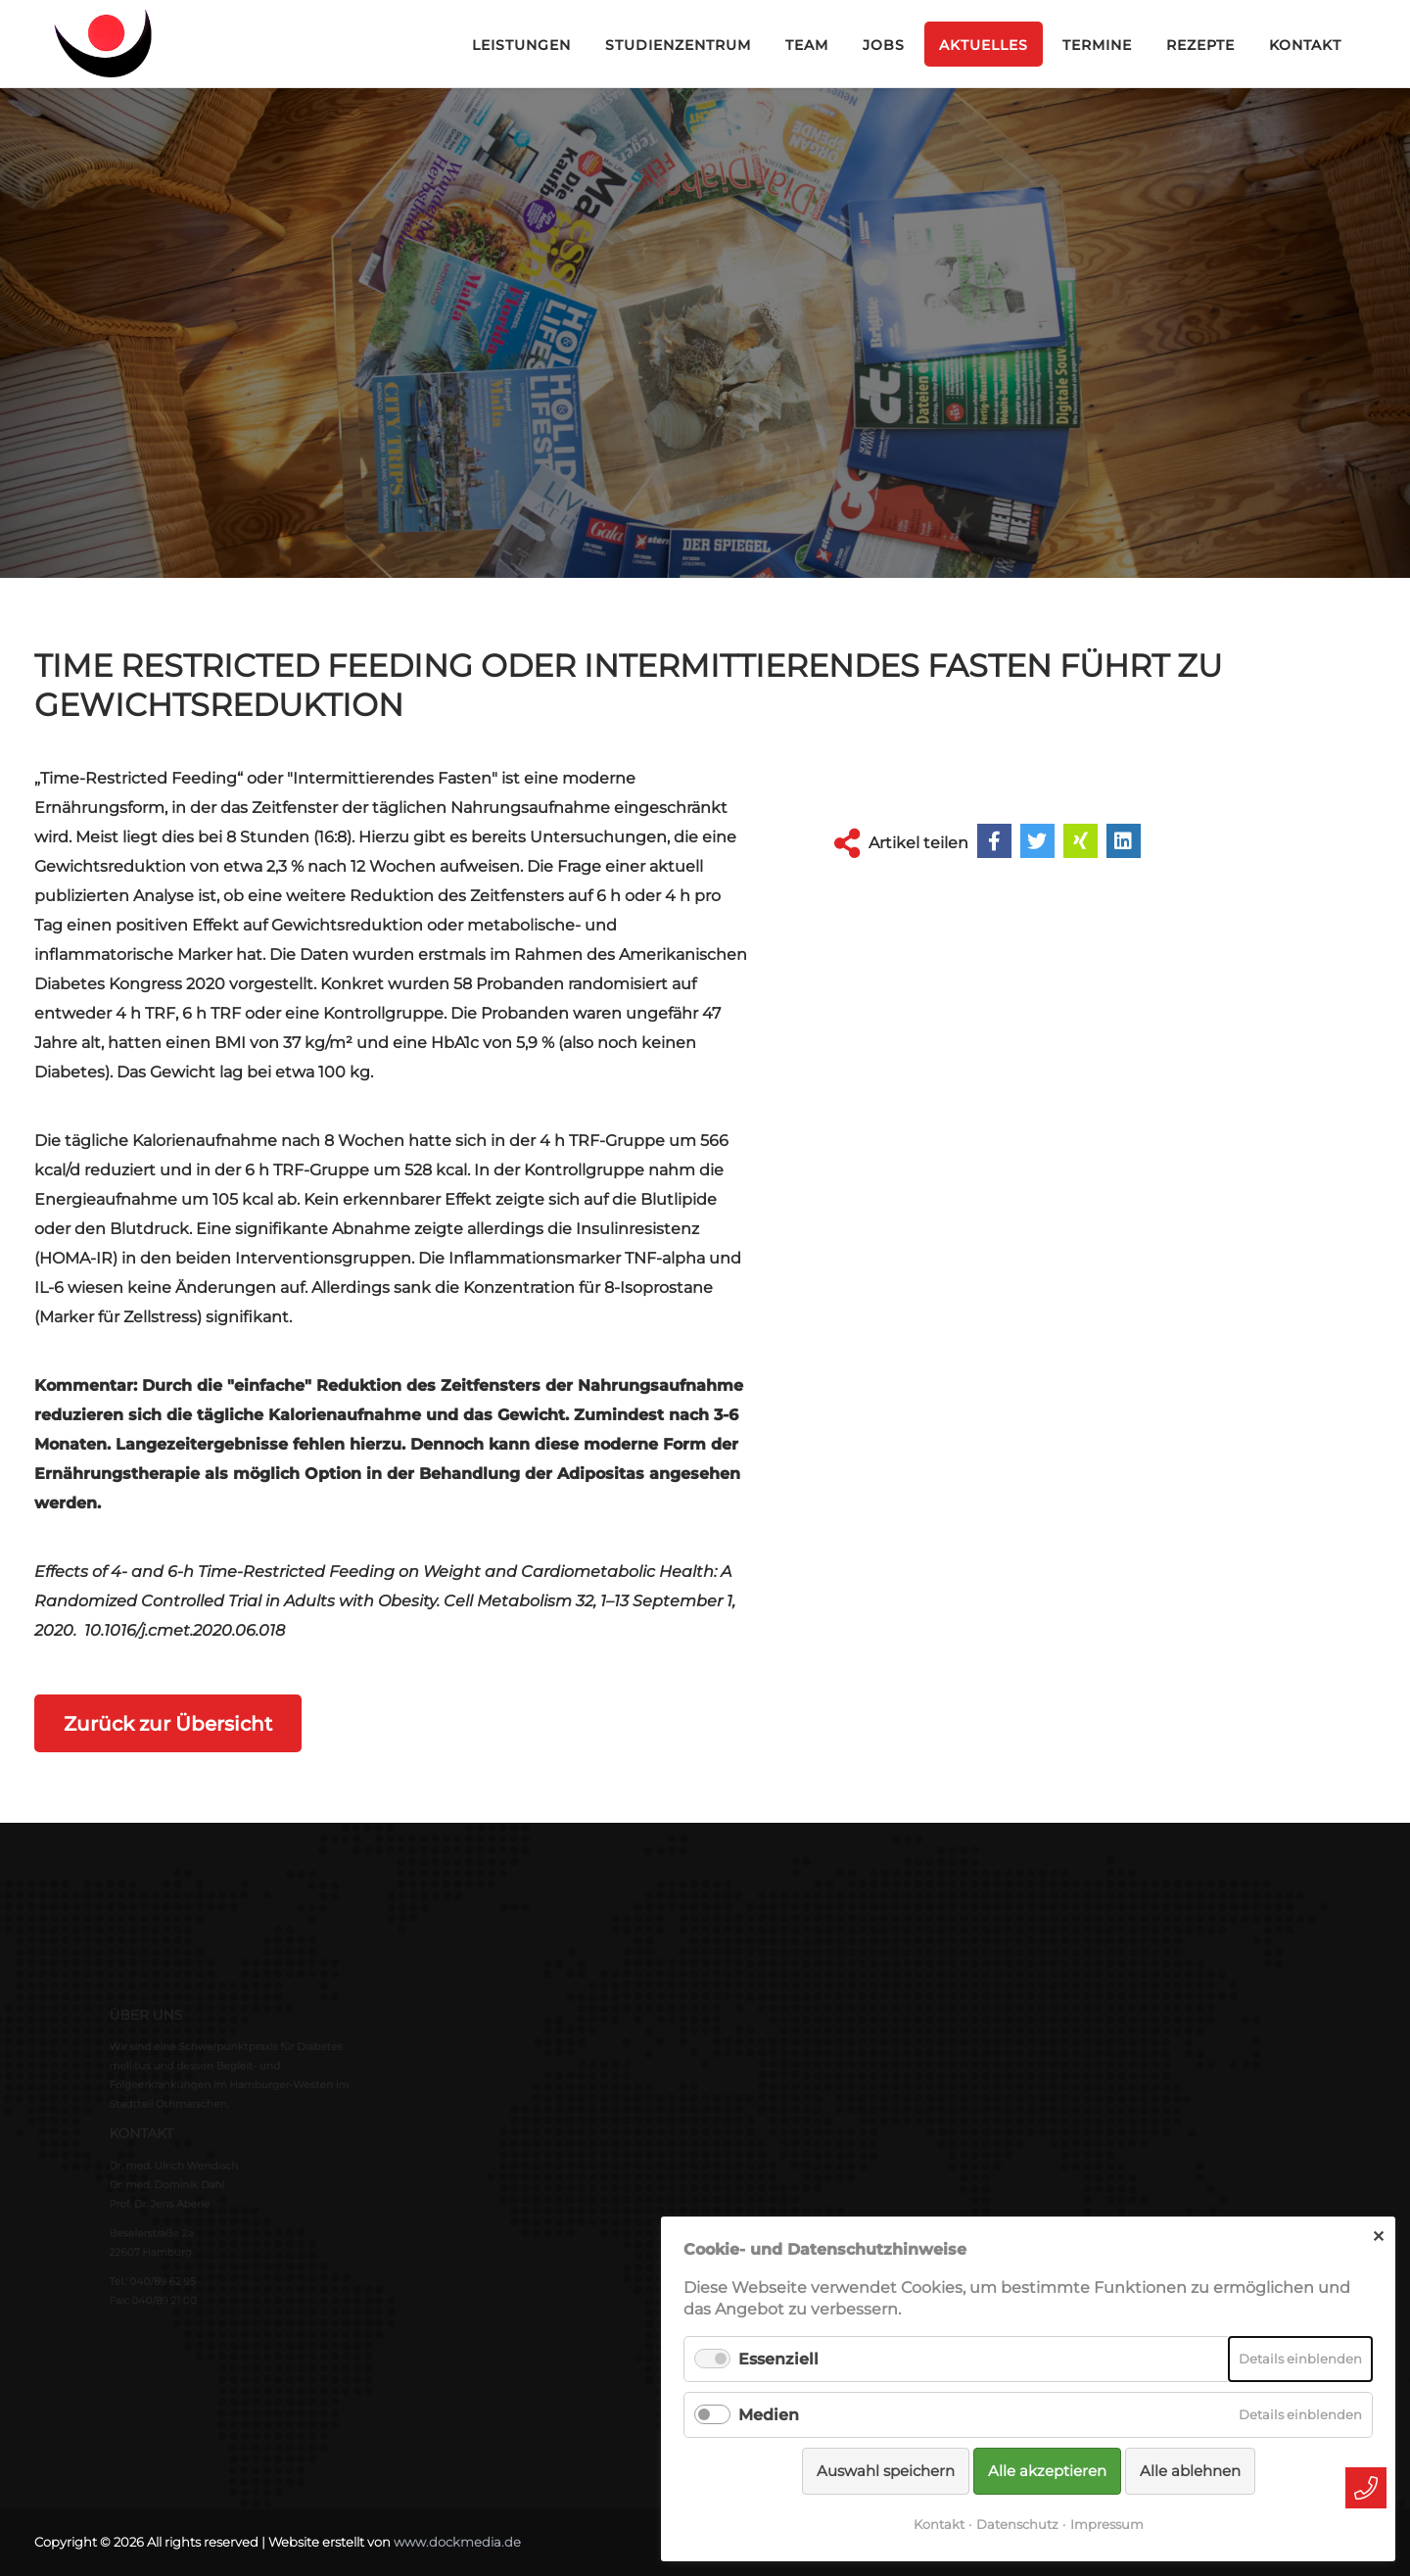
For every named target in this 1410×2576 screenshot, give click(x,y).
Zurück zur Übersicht (175, 1723)
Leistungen (521, 45)
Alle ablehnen (1190, 2470)
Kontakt (1305, 45)
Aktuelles (983, 45)
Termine (1097, 45)
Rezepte (1200, 45)
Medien (768, 2415)
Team (806, 45)
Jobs (884, 45)
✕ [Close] (1378, 2236)
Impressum (1107, 2524)
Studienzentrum (678, 45)
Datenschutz (1017, 2524)
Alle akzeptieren (1047, 2470)
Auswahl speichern (886, 2470)
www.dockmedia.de (457, 2541)
